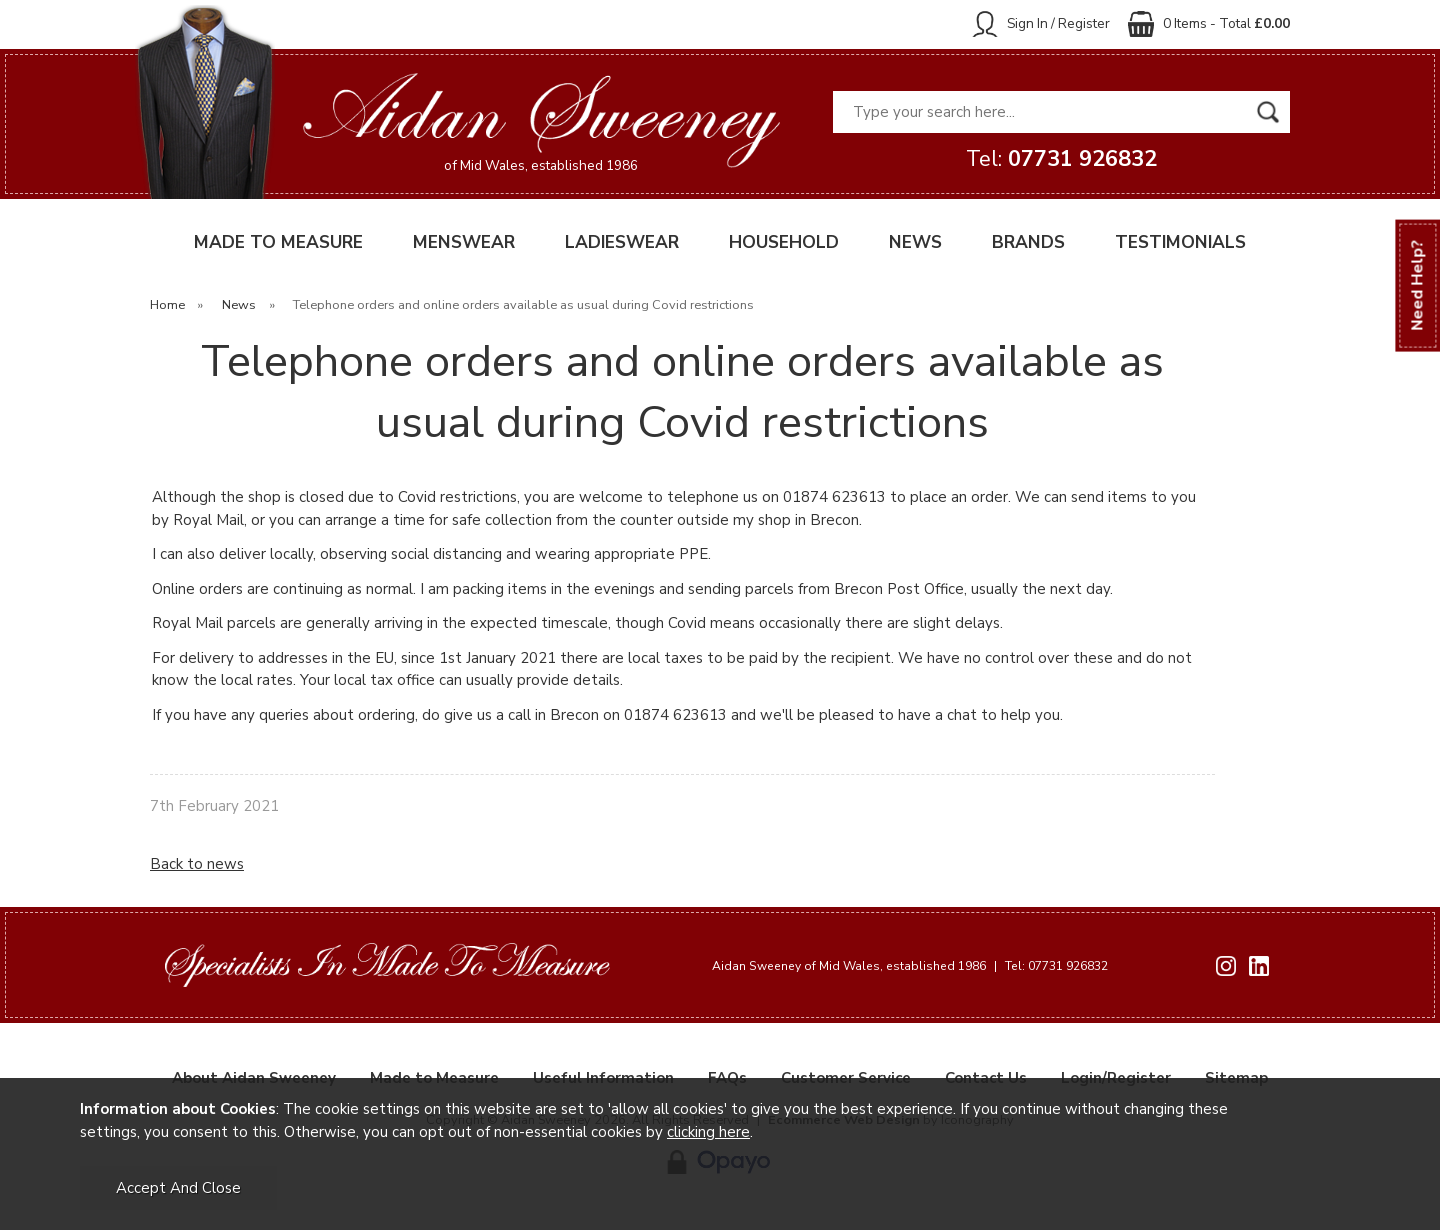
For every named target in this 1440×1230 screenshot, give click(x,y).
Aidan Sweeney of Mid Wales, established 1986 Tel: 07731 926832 (910, 966)
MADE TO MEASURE (278, 242)
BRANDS (1028, 242)
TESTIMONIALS (1180, 242)
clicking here (708, 1132)
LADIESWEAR (622, 242)
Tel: (1061, 159)
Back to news (197, 864)
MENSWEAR (464, 242)
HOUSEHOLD (784, 242)
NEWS (915, 242)
